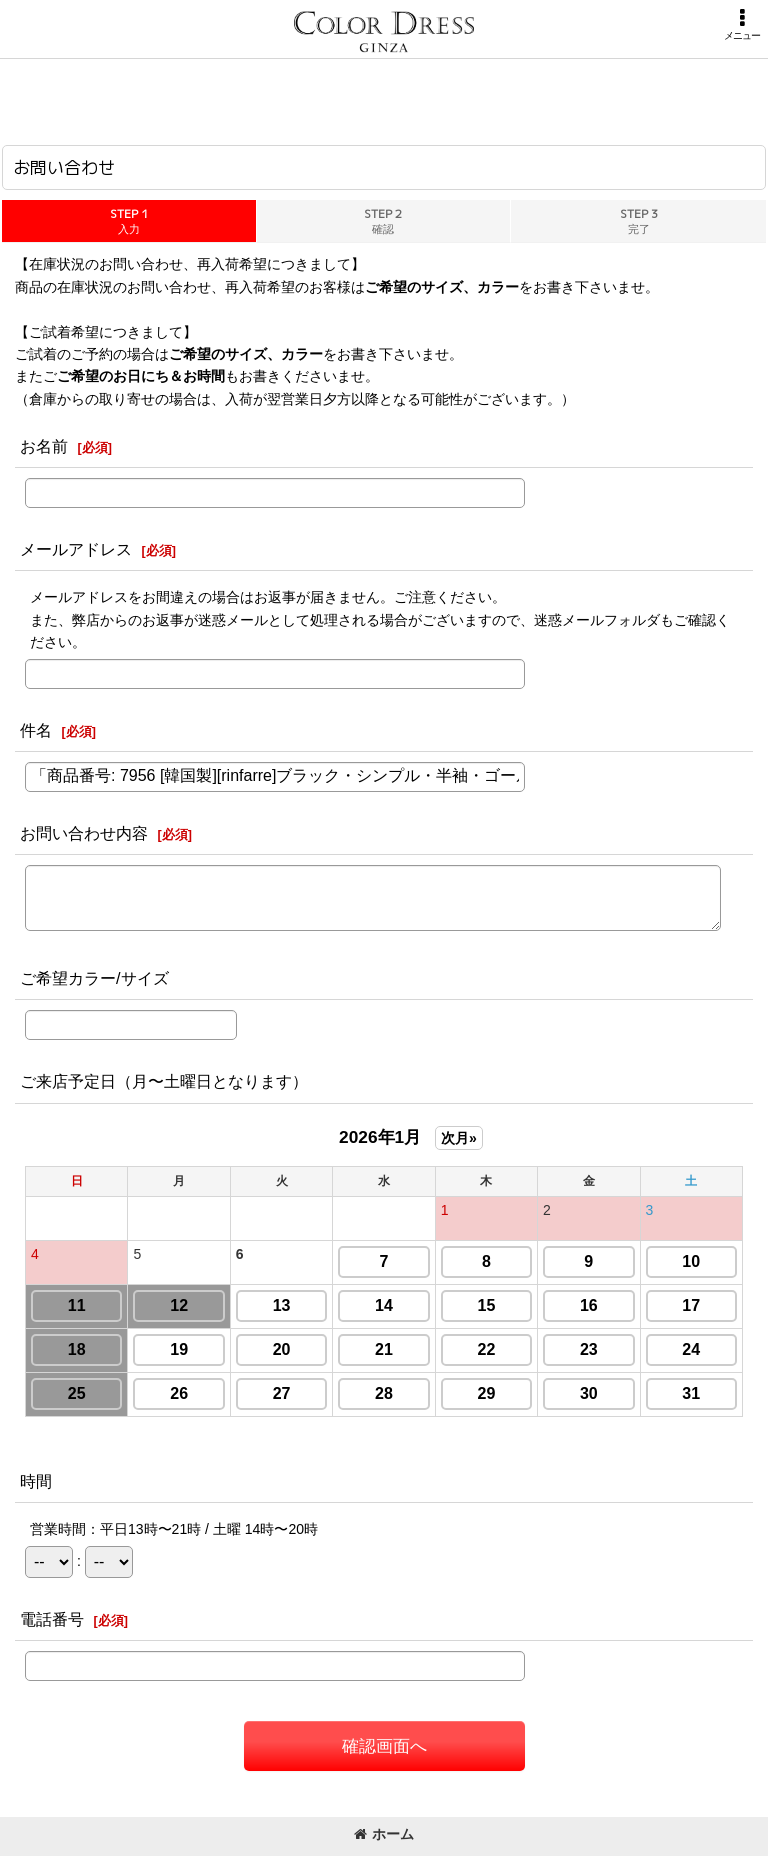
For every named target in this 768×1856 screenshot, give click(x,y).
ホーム (384, 1834)
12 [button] (179, 1305)
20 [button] (282, 1349)
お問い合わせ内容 (84, 833)
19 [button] (179, 1349)
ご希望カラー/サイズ (94, 978)
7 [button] (384, 1261)
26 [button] (179, 1393)
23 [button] (589, 1349)
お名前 (44, 446)
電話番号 (52, 1619)
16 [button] (589, 1305)
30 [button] (589, 1393)
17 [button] (691, 1305)
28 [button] (384, 1393)
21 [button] (384, 1349)
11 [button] (77, 1305)
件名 (36, 730)
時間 (36, 1481)
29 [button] (487, 1393)
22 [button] (487, 1349)
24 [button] (691, 1349)
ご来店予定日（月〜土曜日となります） (164, 1081)
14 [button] (384, 1305)
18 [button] (77, 1349)
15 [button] (487, 1305)
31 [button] (691, 1393)
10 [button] (691, 1261)
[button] (742, 24)
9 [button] (588, 1261)
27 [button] (282, 1393)
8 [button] (486, 1261)
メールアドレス (76, 549)
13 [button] (282, 1305)
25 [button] (77, 1393)
